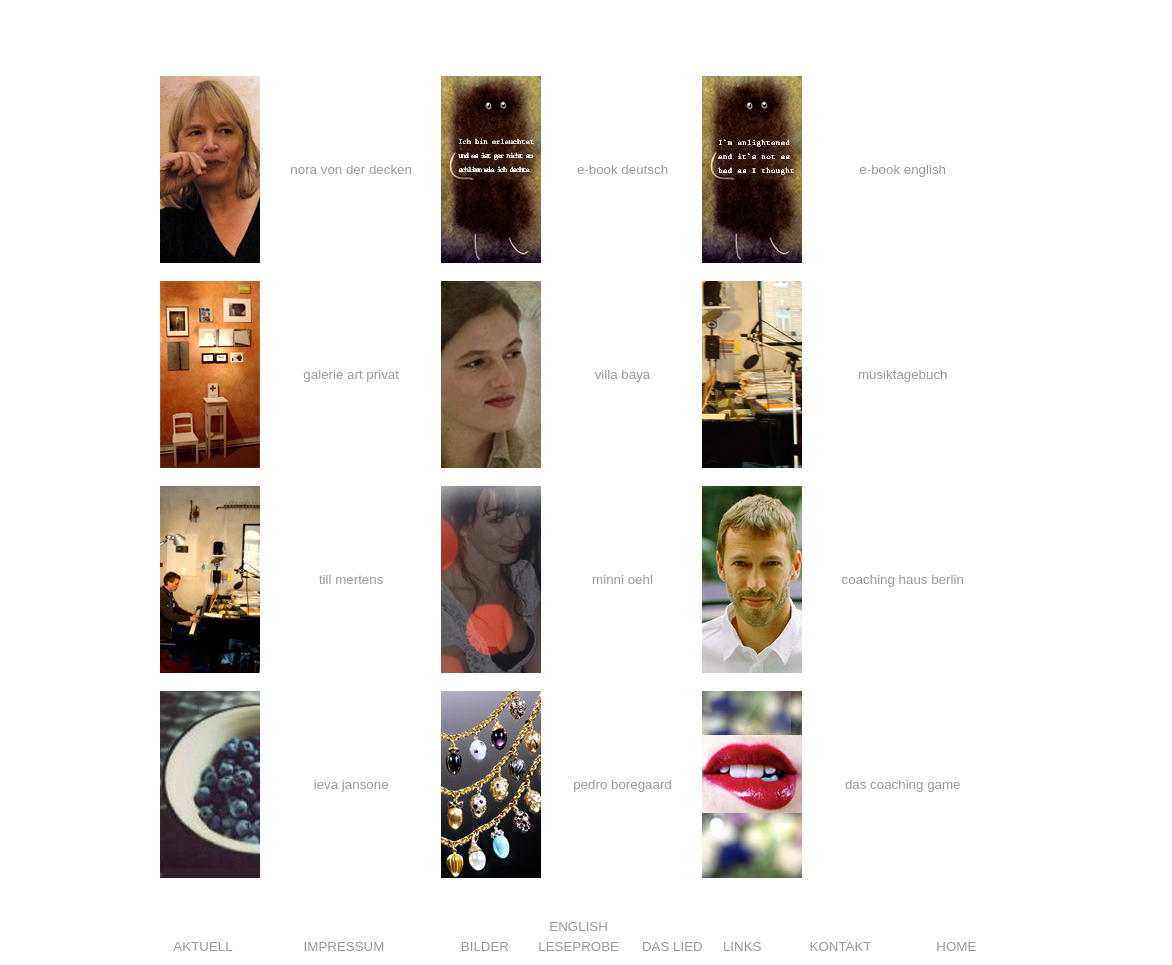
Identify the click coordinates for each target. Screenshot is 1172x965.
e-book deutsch (622, 169)
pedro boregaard (622, 784)
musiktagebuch (903, 374)
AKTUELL (202, 946)
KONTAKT (841, 946)
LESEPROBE (578, 946)
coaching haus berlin (903, 579)
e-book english (902, 169)
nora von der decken (351, 169)
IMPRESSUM (344, 946)
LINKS (742, 946)
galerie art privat (351, 374)
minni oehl (622, 579)
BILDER (485, 946)
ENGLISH (578, 926)
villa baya (623, 374)
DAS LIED (672, 946)
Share (178, 904)
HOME (956, 946)
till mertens (351, 579)
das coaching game (903, 784)
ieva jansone (351, 784)
